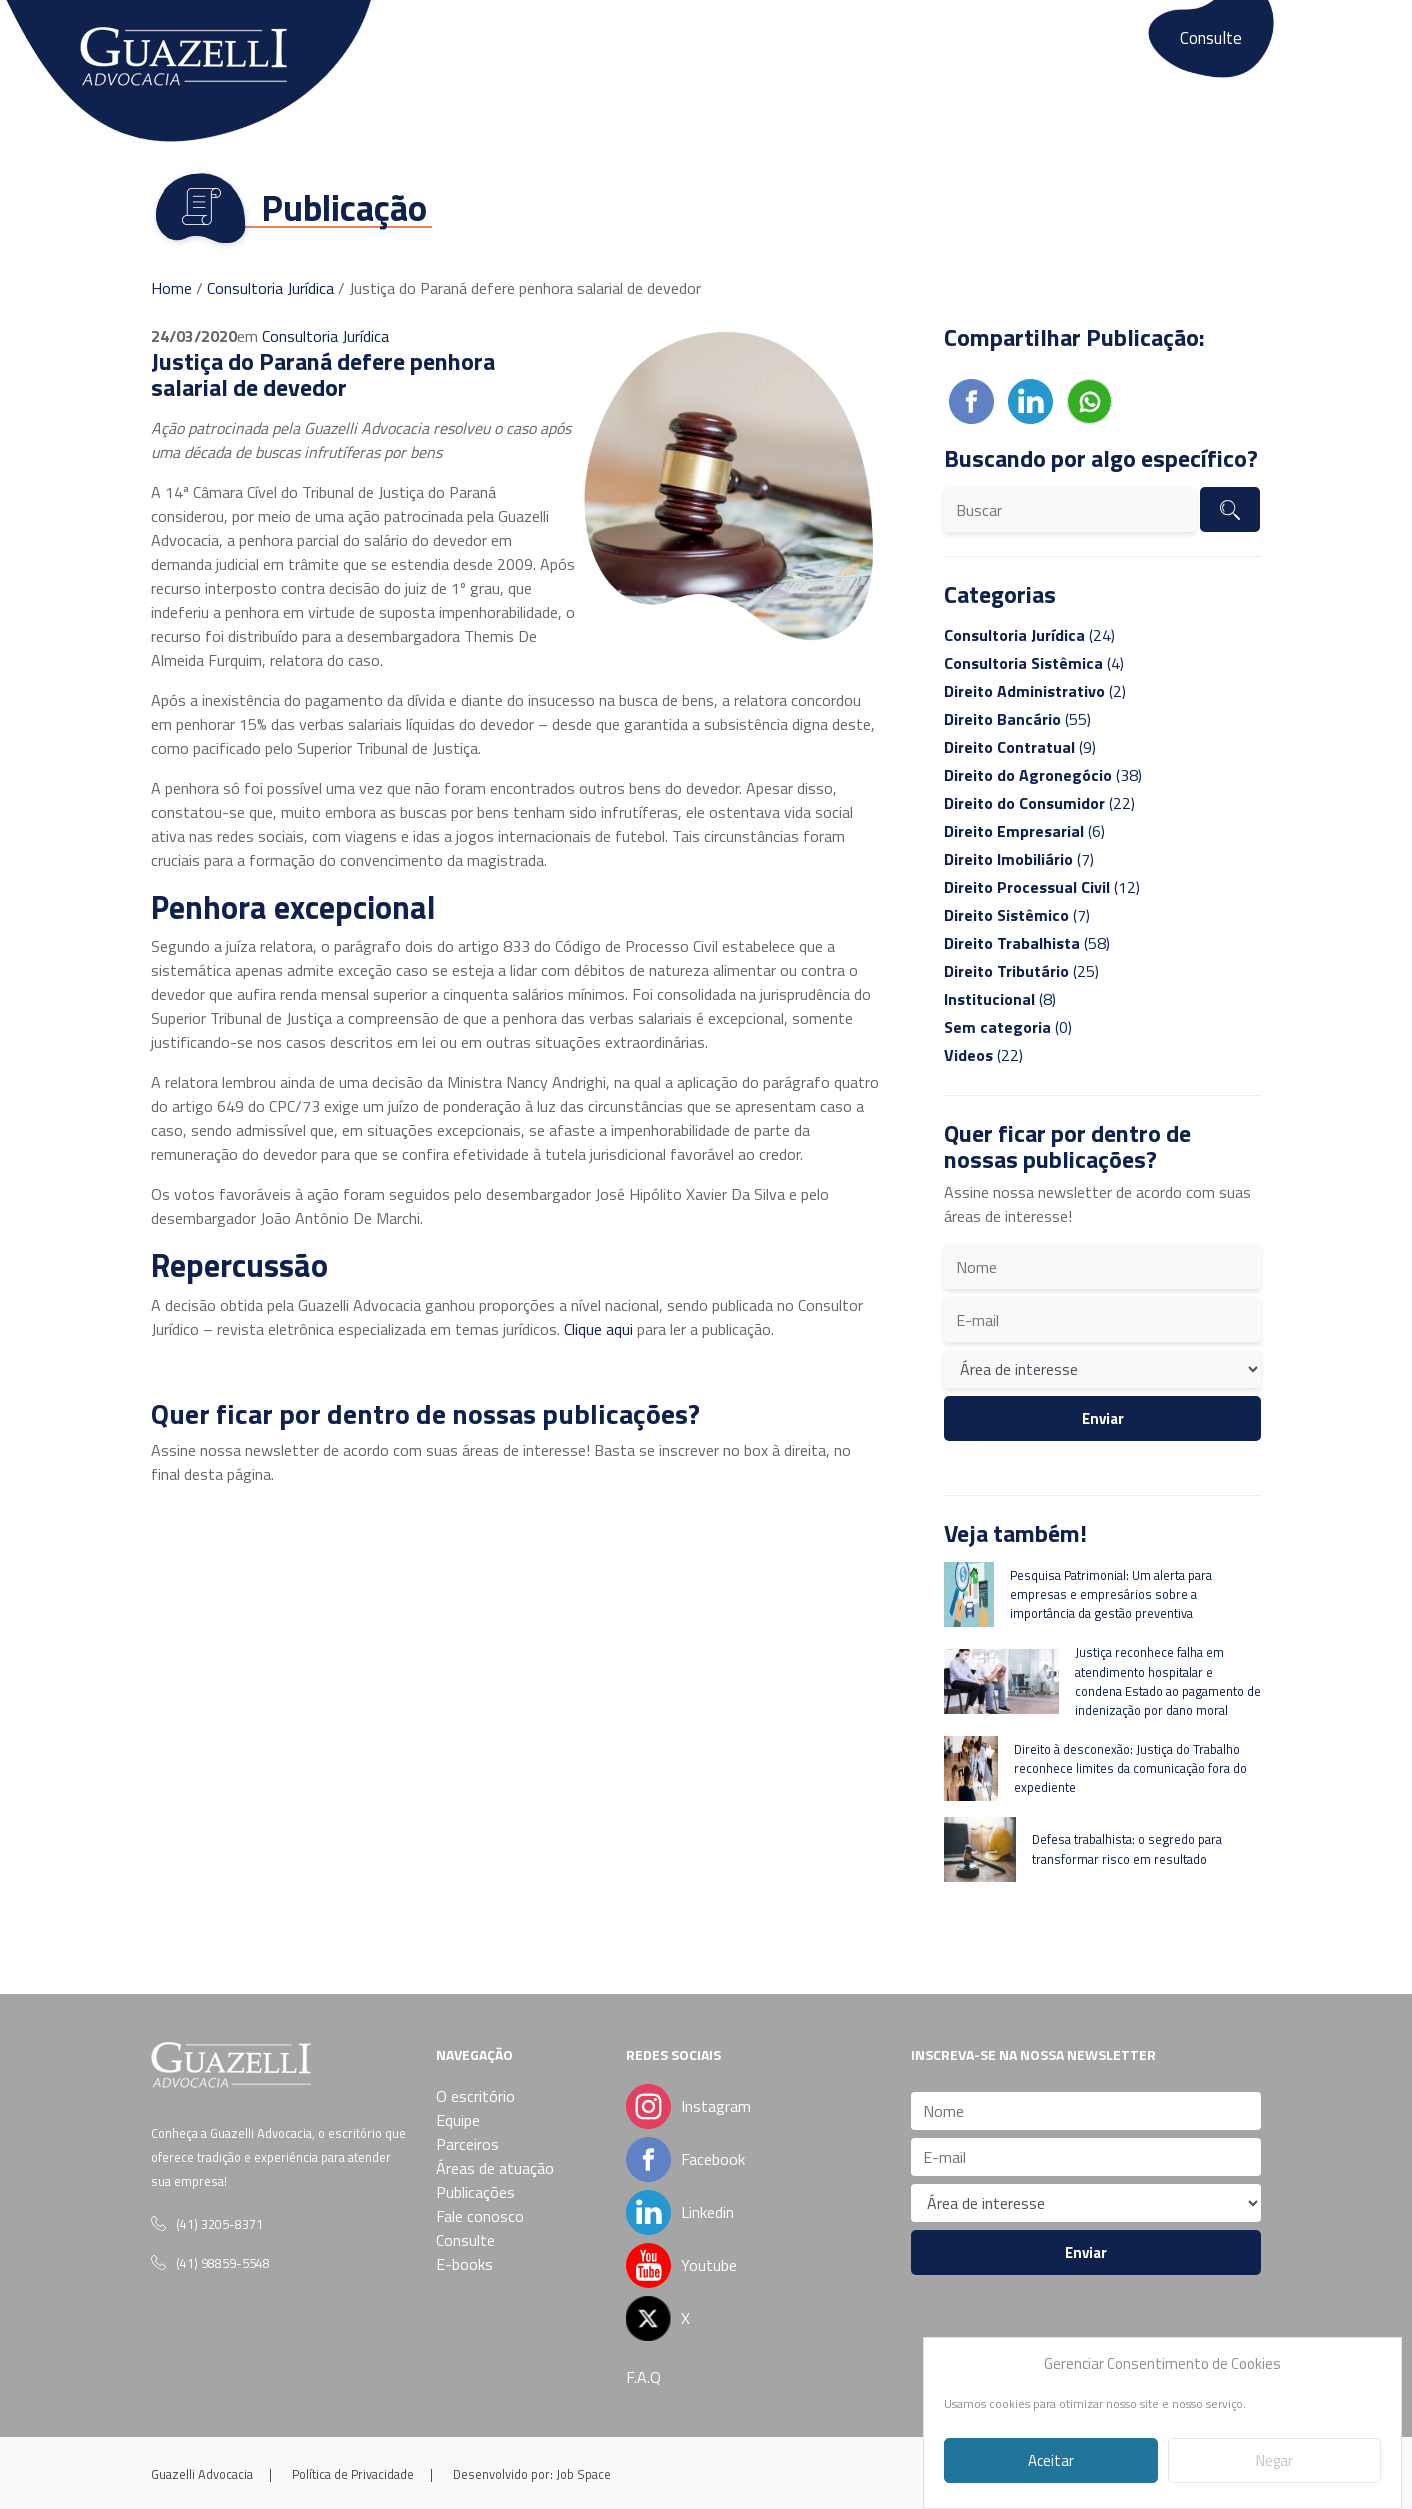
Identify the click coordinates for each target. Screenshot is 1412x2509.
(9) (1020, 747)
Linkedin (682, 2212)
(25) (1021, 971)
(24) (1029, 635)
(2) (1035, 691)
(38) (1043, 775)
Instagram (716, 2106)
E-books (1088, 48)
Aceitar (1051, 2460)
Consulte (1211, 38)
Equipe (508, 48)
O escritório (412, 48)
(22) (1039, 803)
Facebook (682, 2159)
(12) (1042, 887)
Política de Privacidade (353, 2474)
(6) (1024, 831)
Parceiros (597, 48)
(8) (1000, 999)
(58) (1027, 943)
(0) (1008, 1027)
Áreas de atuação (724, 48)
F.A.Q (643, 2377)
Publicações (861, 48)
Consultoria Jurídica (270, 288)
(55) (1017, 719)
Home (171, 288)
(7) (1019, 859)
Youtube (709, 2265)
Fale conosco (980, 48)
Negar (1274, 2460)
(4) (1034, 663)
